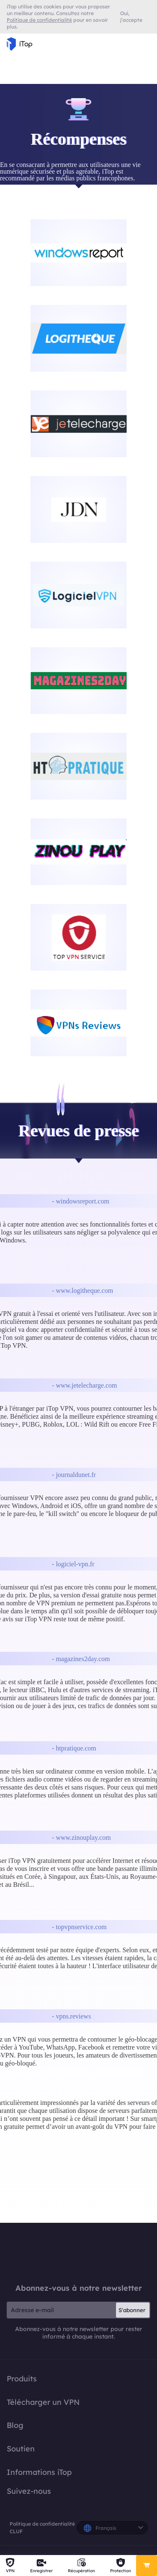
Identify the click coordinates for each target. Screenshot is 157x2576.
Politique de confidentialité (42, 2524)
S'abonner (131, 2310)
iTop (78, 2253)
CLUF (16, 2531)
